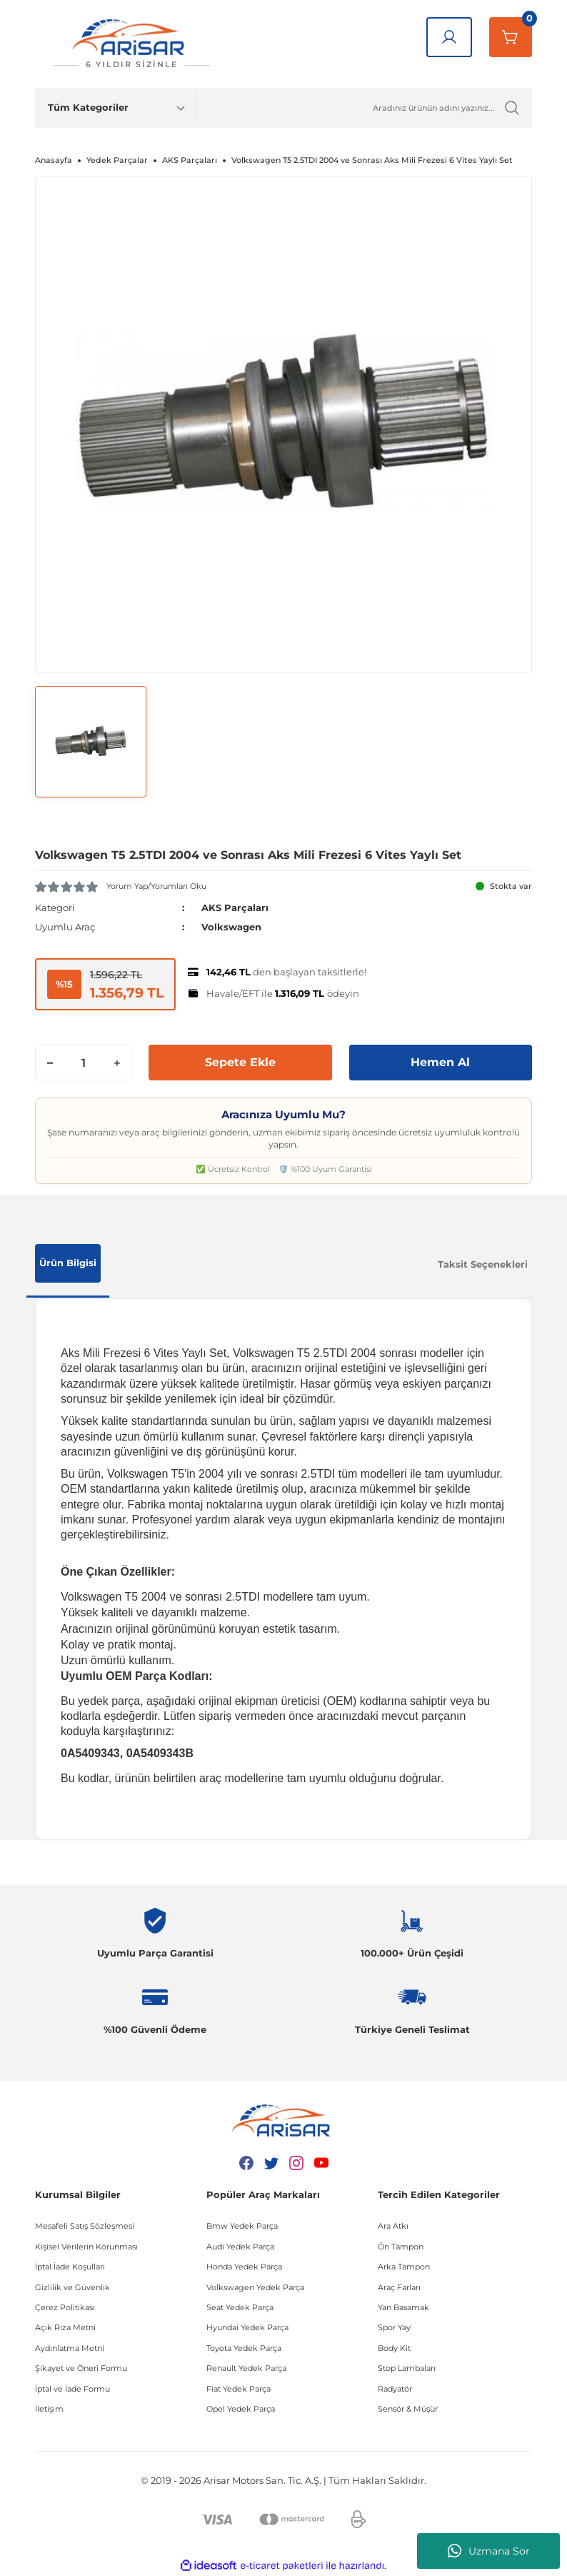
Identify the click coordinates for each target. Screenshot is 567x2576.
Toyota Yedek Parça (243, 2348)
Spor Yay (394, 2327)
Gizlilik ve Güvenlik (72, 2287)
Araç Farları (399, 2287)
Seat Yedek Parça (240, 2307)
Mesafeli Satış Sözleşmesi (84, 2226)
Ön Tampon (400, 2247)
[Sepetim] (510, 37)
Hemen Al (440, 1062)
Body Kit (394, 2348)
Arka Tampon (404, 2267)
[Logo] (131, 44)
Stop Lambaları (407, 2368)
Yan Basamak (403, 2307)
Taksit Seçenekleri (483, 1264)
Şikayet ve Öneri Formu (81, 2368)
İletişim (49, 2409)
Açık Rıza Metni (65, 2327)
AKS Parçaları (235, 907)
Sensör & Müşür (408, 2409)
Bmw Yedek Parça (242, 2226)
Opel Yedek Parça (240, 2409)
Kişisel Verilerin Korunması (86, 2247)
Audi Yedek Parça (240, 2247)
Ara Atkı (393, 2226)
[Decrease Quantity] (50, 1062)
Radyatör (395, 2389)
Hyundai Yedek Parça (247, 2327)
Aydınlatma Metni (69, 2348)
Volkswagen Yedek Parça (255, 2287)
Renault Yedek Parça (246, 2368)
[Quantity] (83, 1062)
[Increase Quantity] (116, 1062)
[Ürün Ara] (364, 108)
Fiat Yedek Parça (238, 2389)
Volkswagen (231, 927)
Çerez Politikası (65, 2307)
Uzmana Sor (489, 2551)
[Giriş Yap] (449, 37)
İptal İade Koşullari (70, 2267)
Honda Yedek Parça (244, 2267)
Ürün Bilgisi (67, 1262)
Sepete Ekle (240, 1062)
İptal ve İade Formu (72, 2389)
